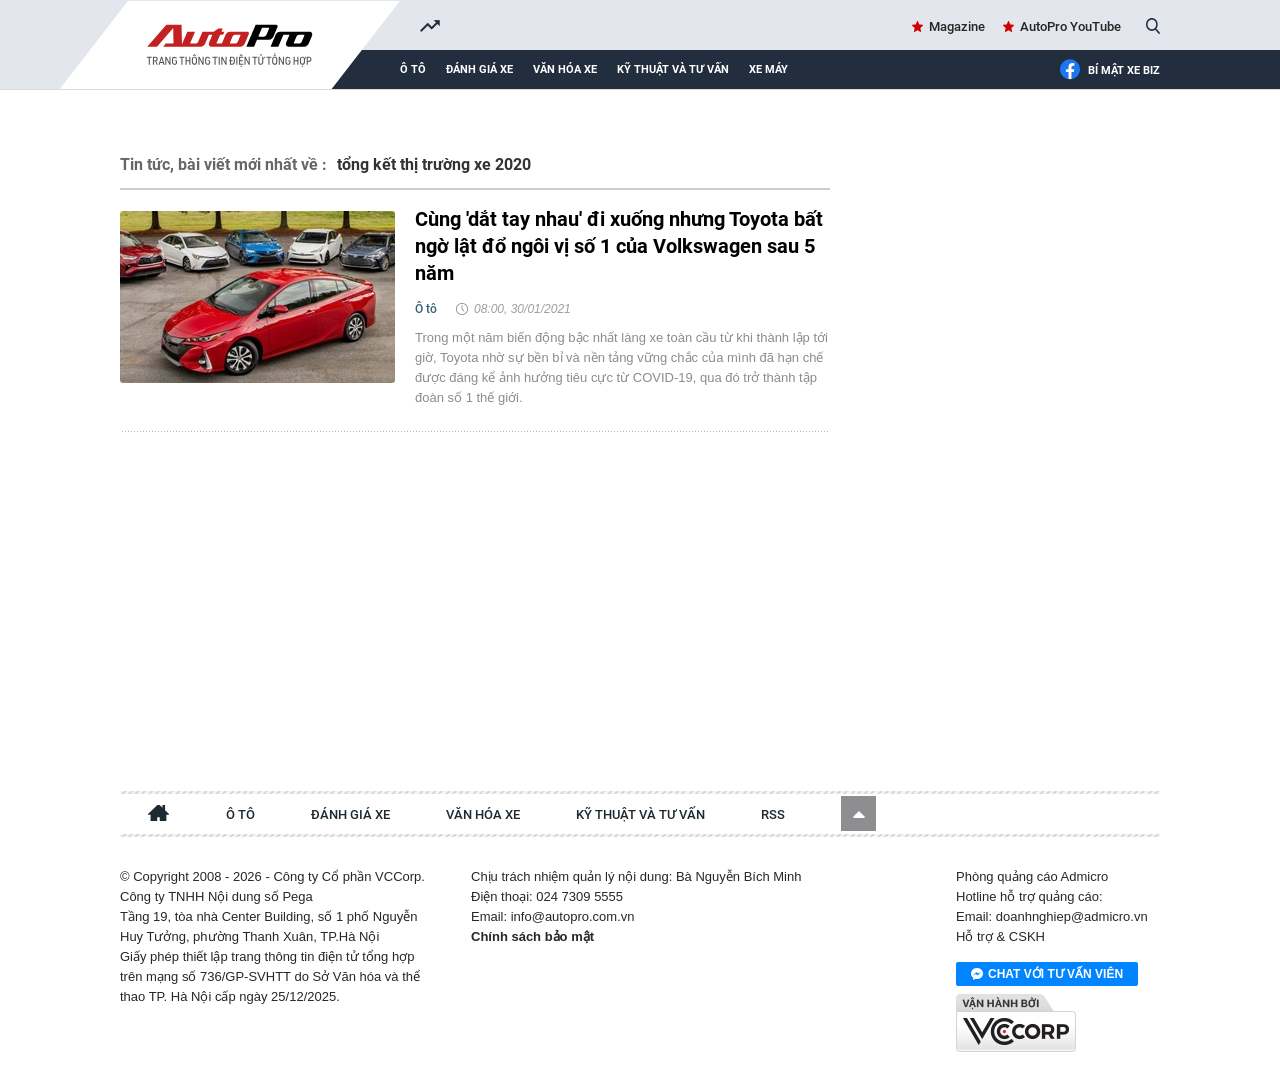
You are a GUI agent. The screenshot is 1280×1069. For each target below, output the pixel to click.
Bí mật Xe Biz (1109, 71)
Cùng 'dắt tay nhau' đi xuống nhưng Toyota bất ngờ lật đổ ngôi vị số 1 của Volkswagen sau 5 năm (619, 246)
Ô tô (413, 69)
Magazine (957, 26)
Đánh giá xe (479, 69)
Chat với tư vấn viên (1047, 975)
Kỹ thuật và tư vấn (673, 69)
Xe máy (768, 69)
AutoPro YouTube (1070, 26)
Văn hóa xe (565, 69)
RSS (773, 814)
